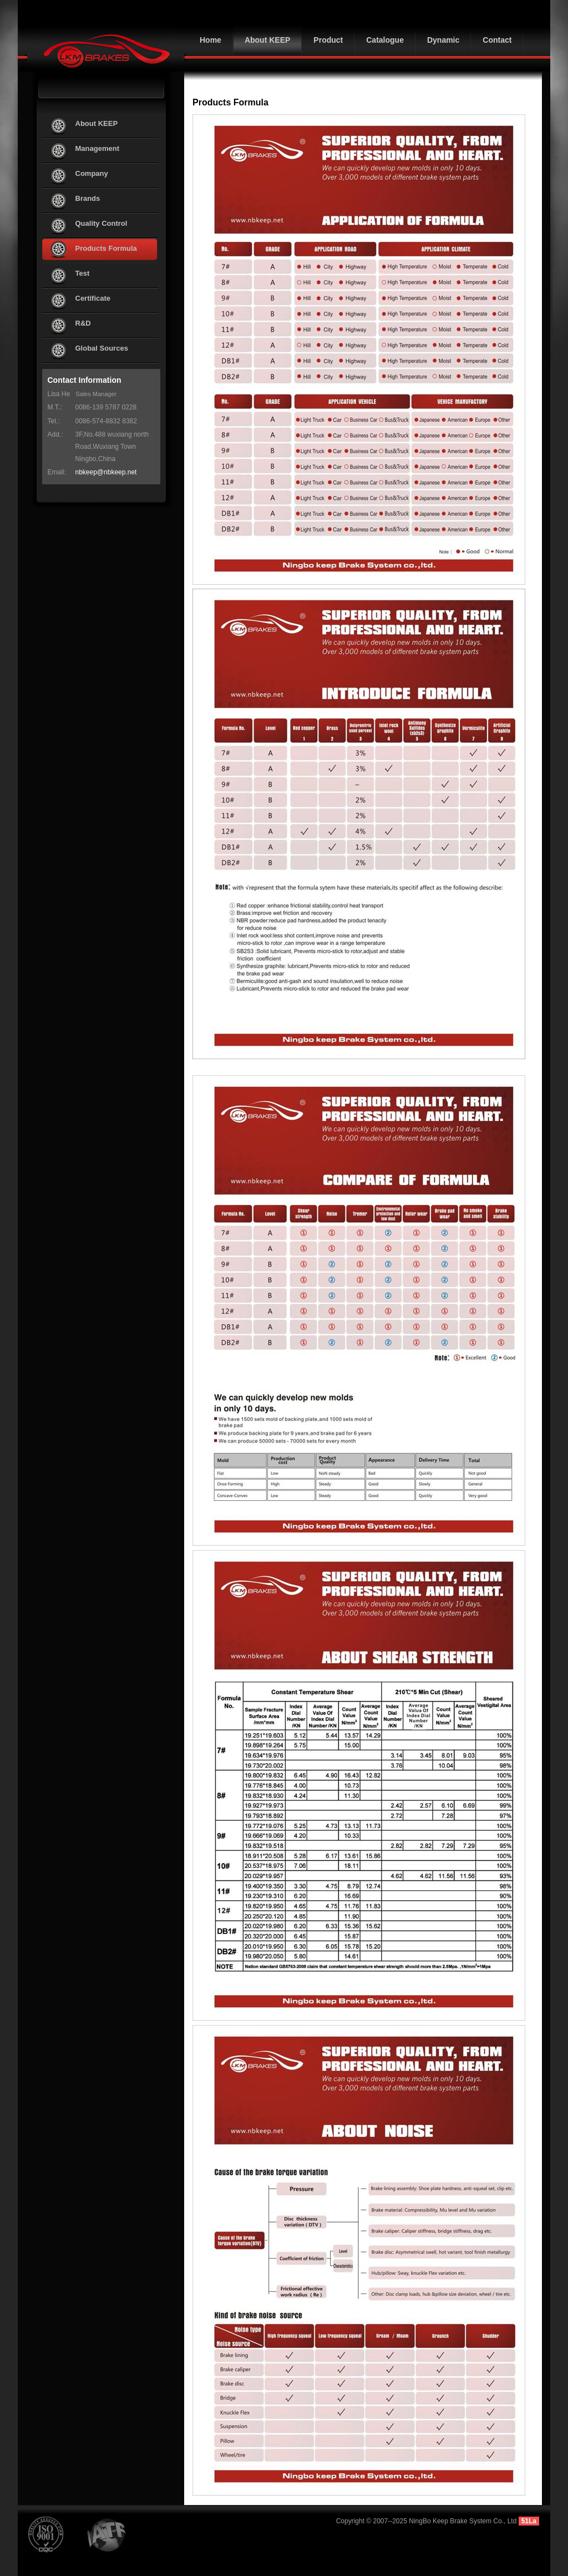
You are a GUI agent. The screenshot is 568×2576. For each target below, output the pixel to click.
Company (91, 173)
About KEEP (96, 123)
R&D (83, 323)
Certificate (93, 298)
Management (97, 148)
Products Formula (106, 248)
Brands (87, 198)
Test (82, 273)
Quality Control (101, 223)
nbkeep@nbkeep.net (106, 472)
